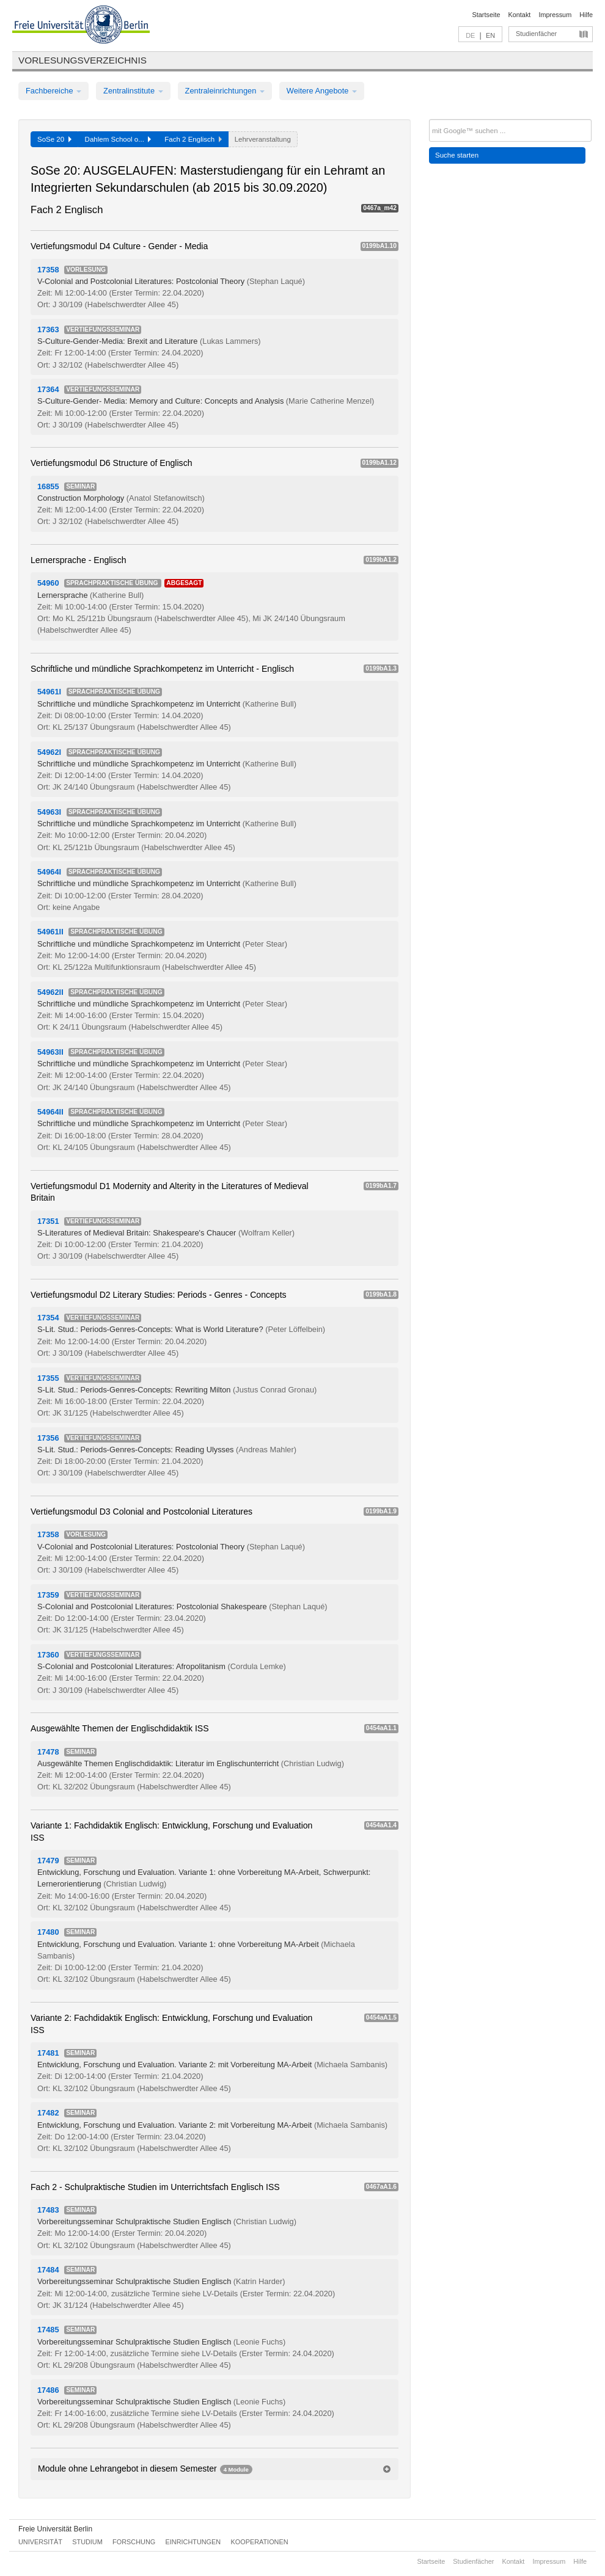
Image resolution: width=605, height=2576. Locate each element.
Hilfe (586, 14)
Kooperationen (259, 2541)
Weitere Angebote (322, 90)
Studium (87, 2541)
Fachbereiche (53, 90)
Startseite (486, 14)
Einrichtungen (193, 2541)
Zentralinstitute (133, 90)
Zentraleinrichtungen (225, 90)
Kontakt (519, 14)
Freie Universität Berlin (55, 2529)
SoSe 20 (54, 139)
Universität (40, 2541)
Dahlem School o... (118, 139)
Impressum (554, 14)
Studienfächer (536, 33)
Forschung (133, 2541)
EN (490, 35)
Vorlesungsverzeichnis (82, 60)
